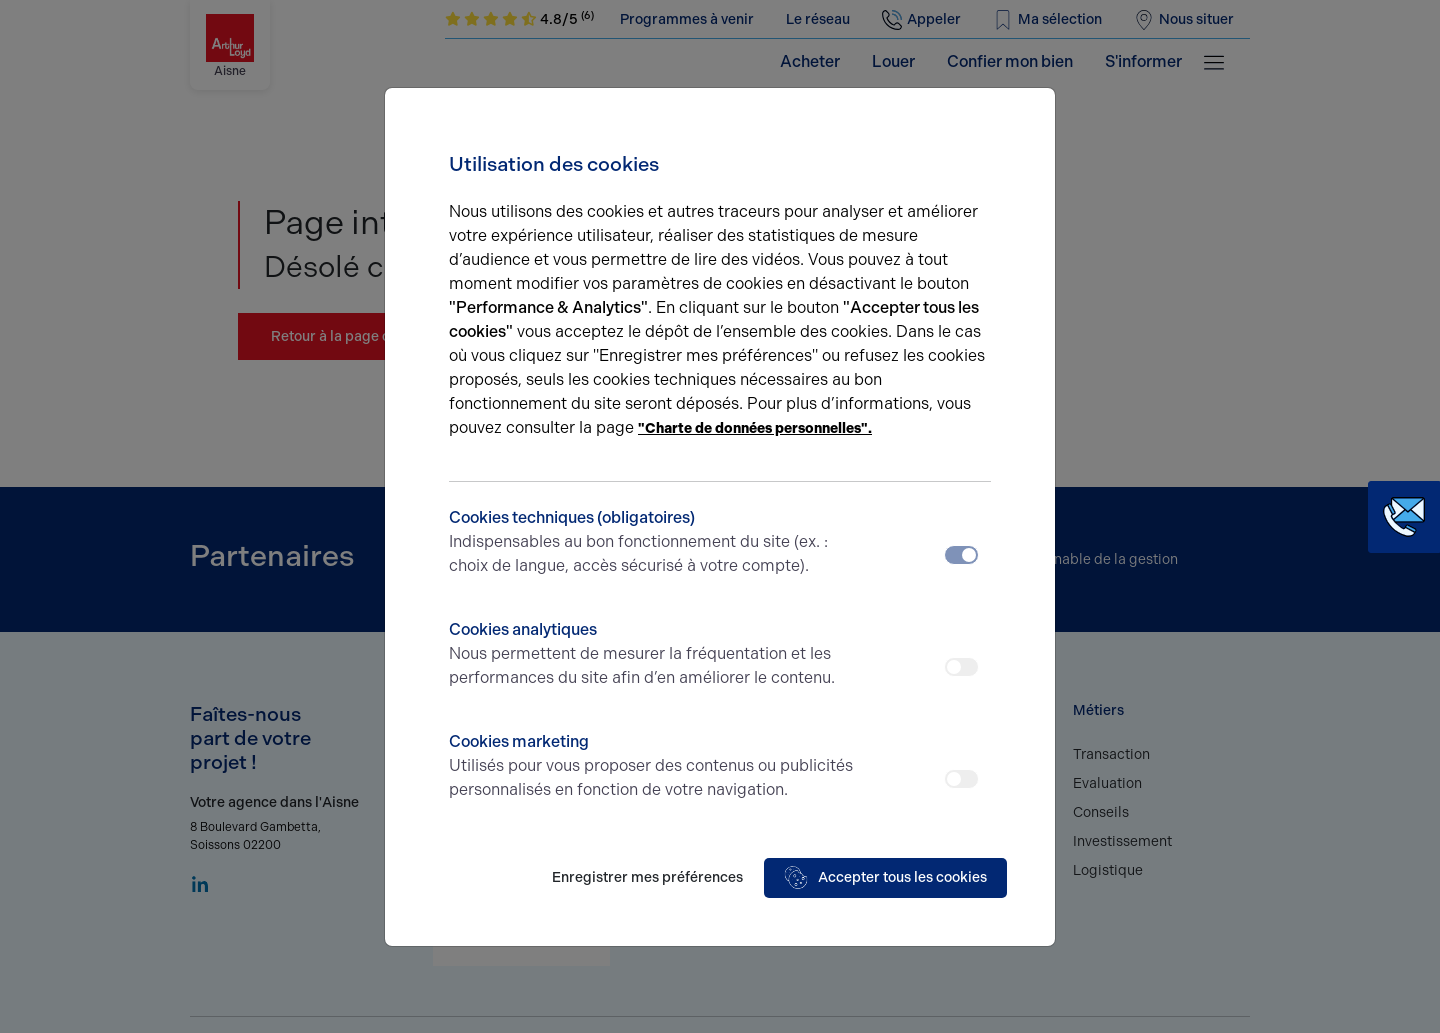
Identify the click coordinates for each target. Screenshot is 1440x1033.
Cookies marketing (652, 767)
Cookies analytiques (652, 655)
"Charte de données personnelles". (755, 428)
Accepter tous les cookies (885, 878)
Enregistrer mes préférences (647, 877)
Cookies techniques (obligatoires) (652, 543)
